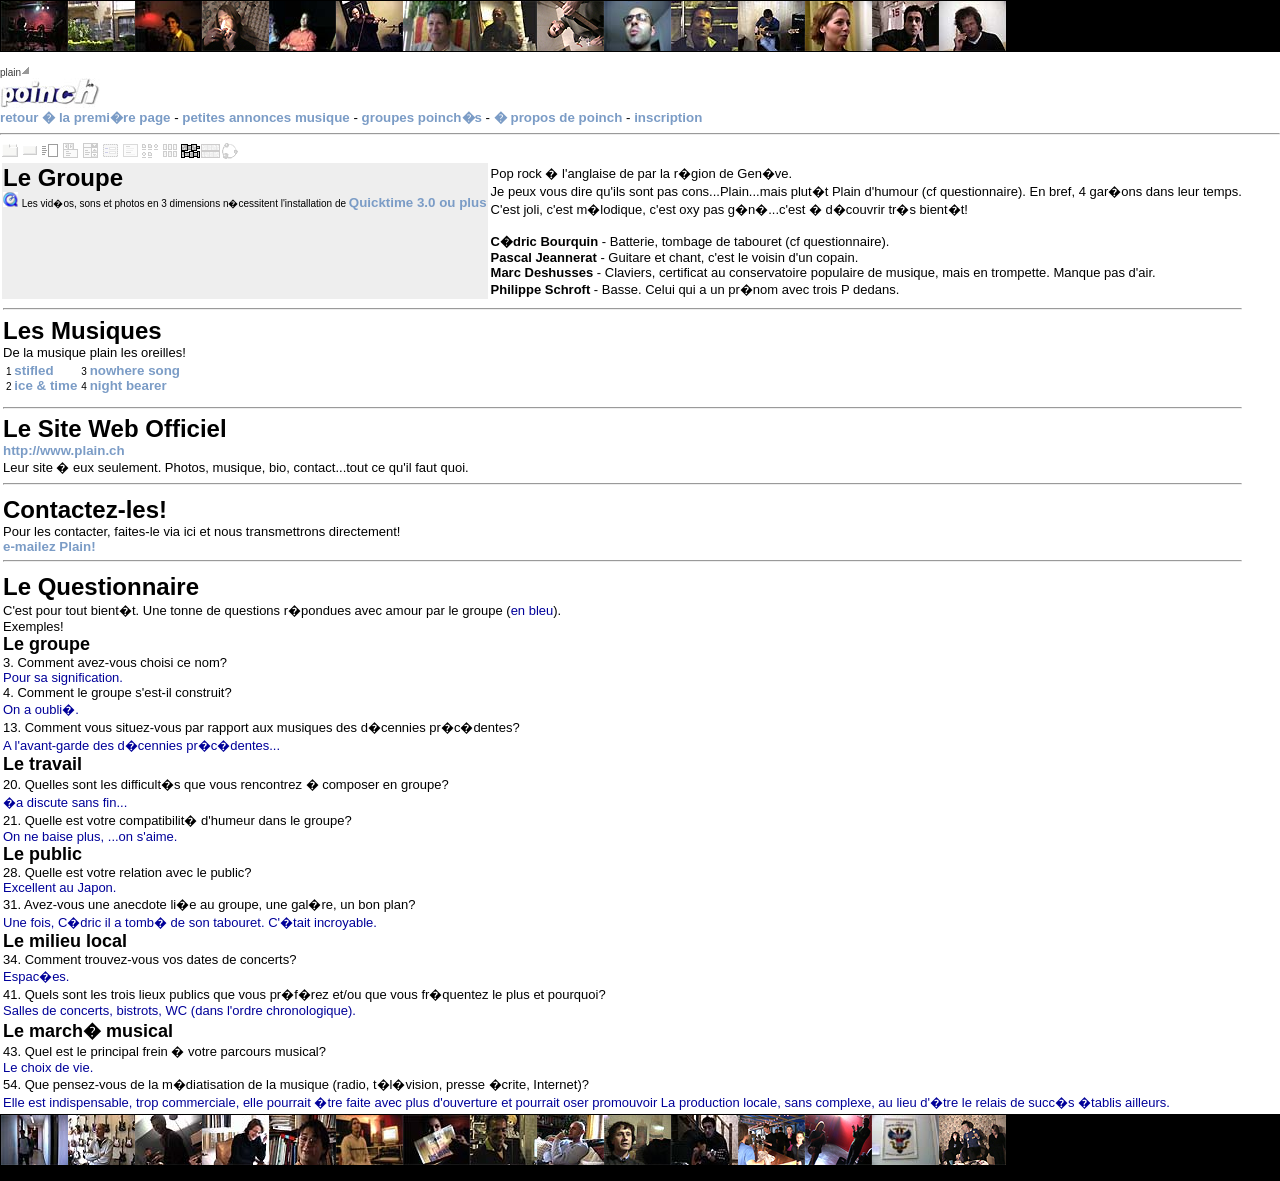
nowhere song (135, 370)
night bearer (128, 385)
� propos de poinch (558, 117)
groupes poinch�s (422, 117)
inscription (668, 117)
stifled (33, 370)
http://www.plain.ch (64, 450)
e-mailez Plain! (49, 546)
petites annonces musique (265, 117)
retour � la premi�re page (85, 117)
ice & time (45, 385)
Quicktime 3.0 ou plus (418, 202)
